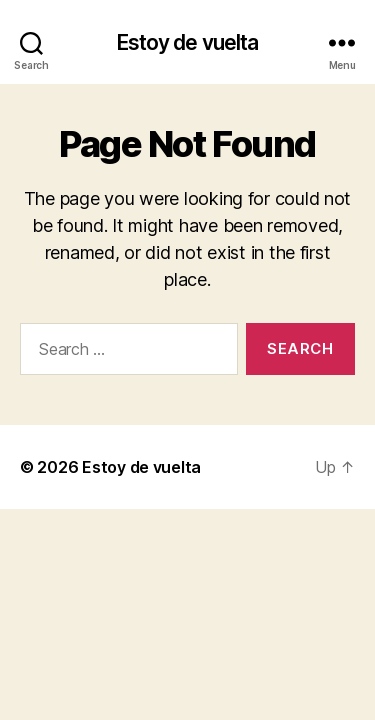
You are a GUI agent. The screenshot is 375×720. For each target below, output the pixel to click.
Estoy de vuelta (188, 42)
